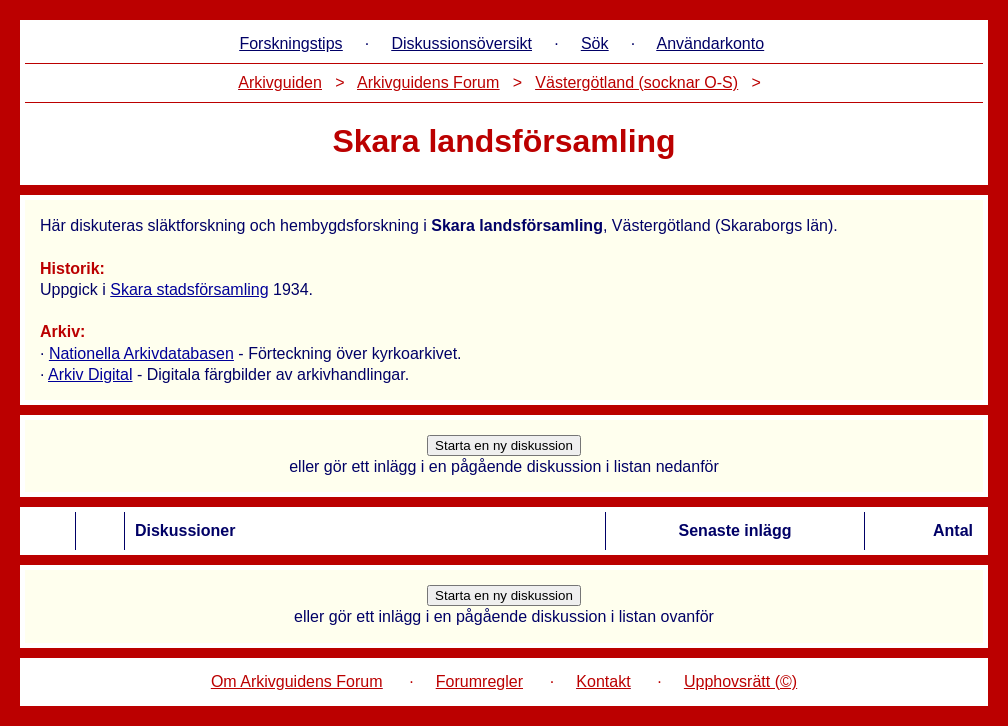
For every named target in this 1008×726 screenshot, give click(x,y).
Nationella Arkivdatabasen (141, 353)
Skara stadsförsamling (189, 289)
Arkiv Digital (90, 374)
